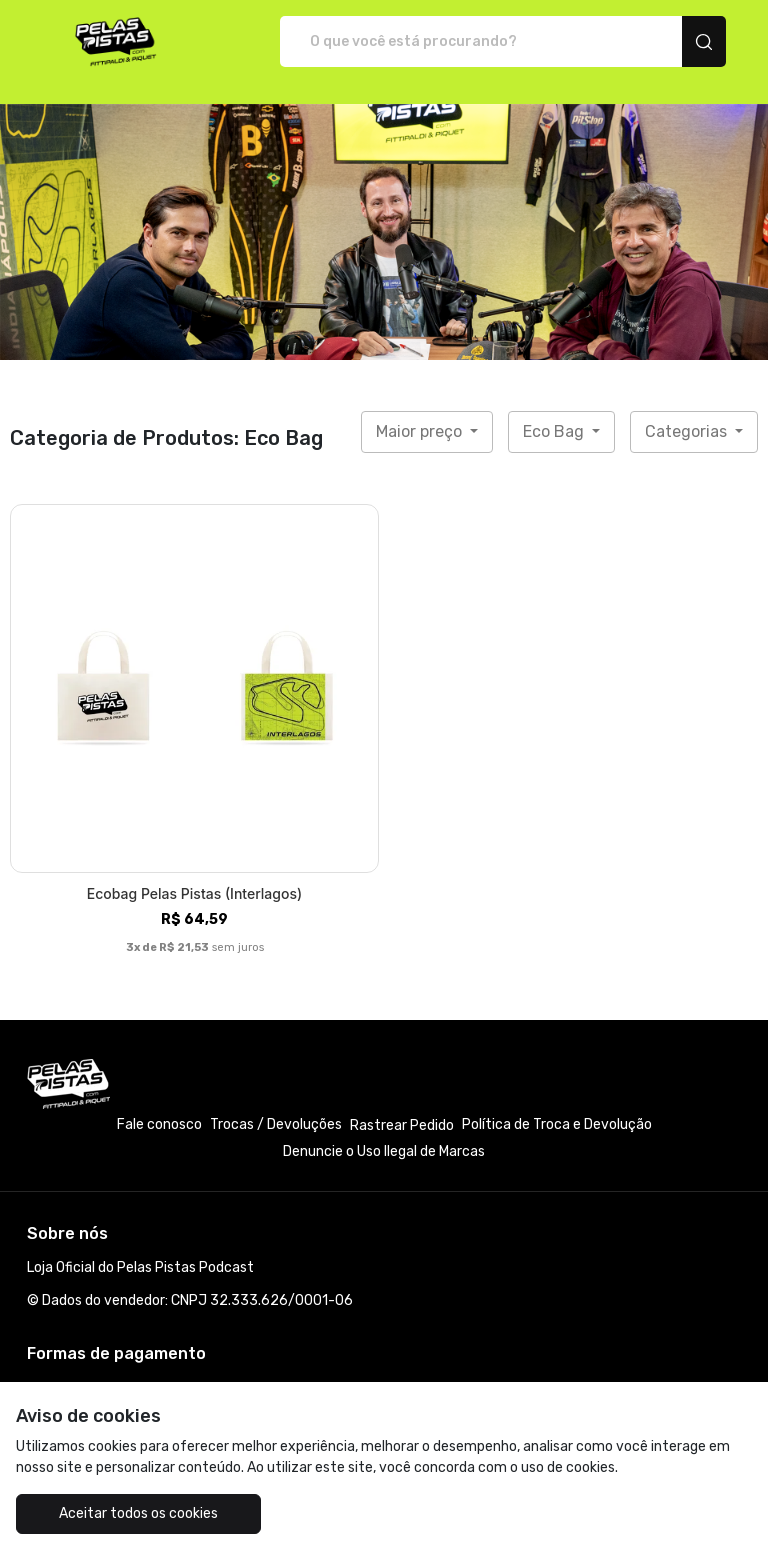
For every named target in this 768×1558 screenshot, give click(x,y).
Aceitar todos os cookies (138, 1513)
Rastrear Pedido (402, 1125)
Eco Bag (555, 431)
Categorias (688, 431)
